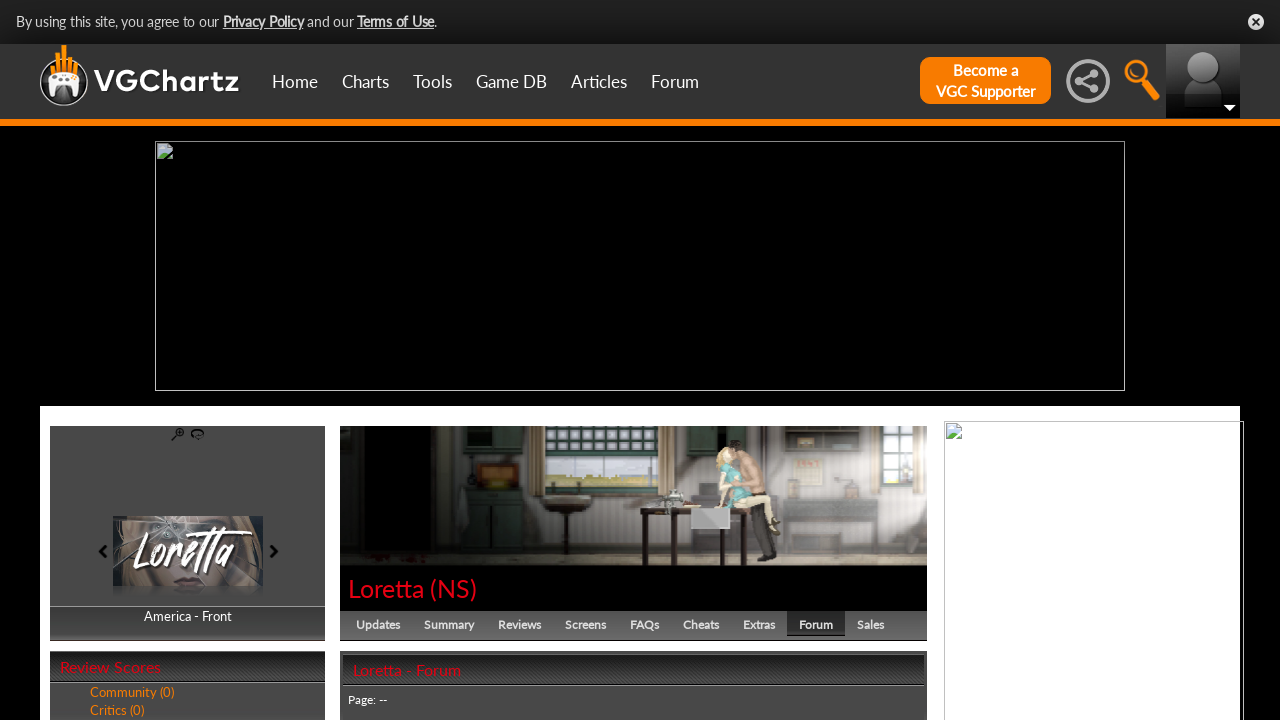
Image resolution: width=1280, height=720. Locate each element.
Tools (432, 81)
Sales (870, 624)
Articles (599, 81)
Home (295, 81)
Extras (759, 624)
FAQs (644, 624)
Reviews (519, 624)
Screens (585, 624)
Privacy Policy (263, 21)
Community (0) (132, 692)
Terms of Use (395, 21)
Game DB (511, 81)
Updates (378, 624)
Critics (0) (117, 710)
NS (453, 588)
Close (1256, 22)
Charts (365, 81)
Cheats (701, 624)
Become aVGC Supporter (985, 80)
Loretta (386, 588)
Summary (449, 624)
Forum (675, 81)
